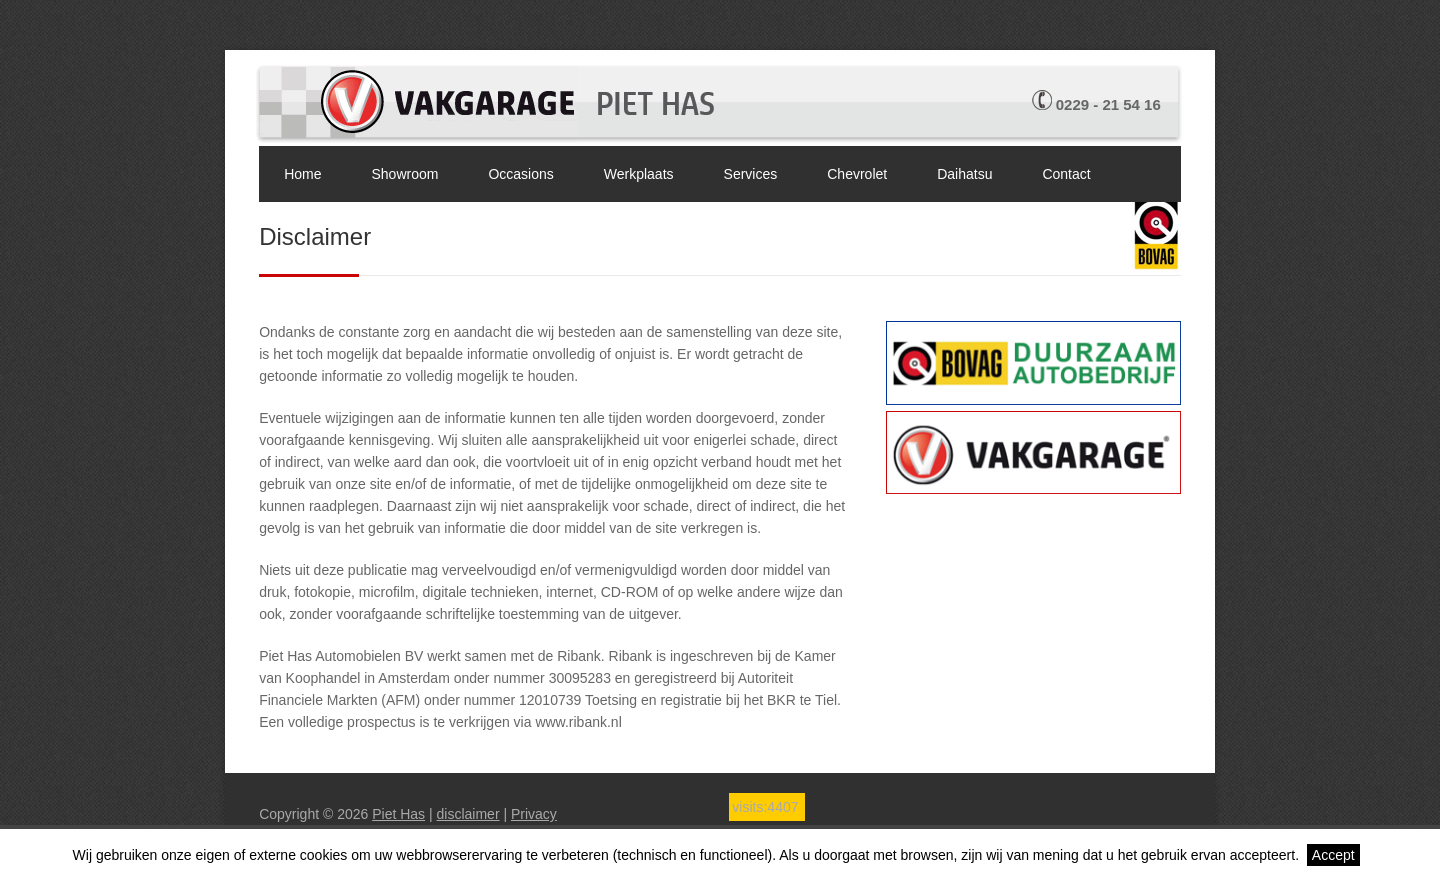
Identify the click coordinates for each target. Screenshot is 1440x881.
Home (302, 174)
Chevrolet (857, 174)
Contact (1066, 174)
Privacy (534, 814)
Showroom (405, 174)
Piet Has (398, 814)
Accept (1333, 855)
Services (751, 174)
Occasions (520, 174)
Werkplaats (639, 174)
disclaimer (468, 814)
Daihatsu (964, 174)
